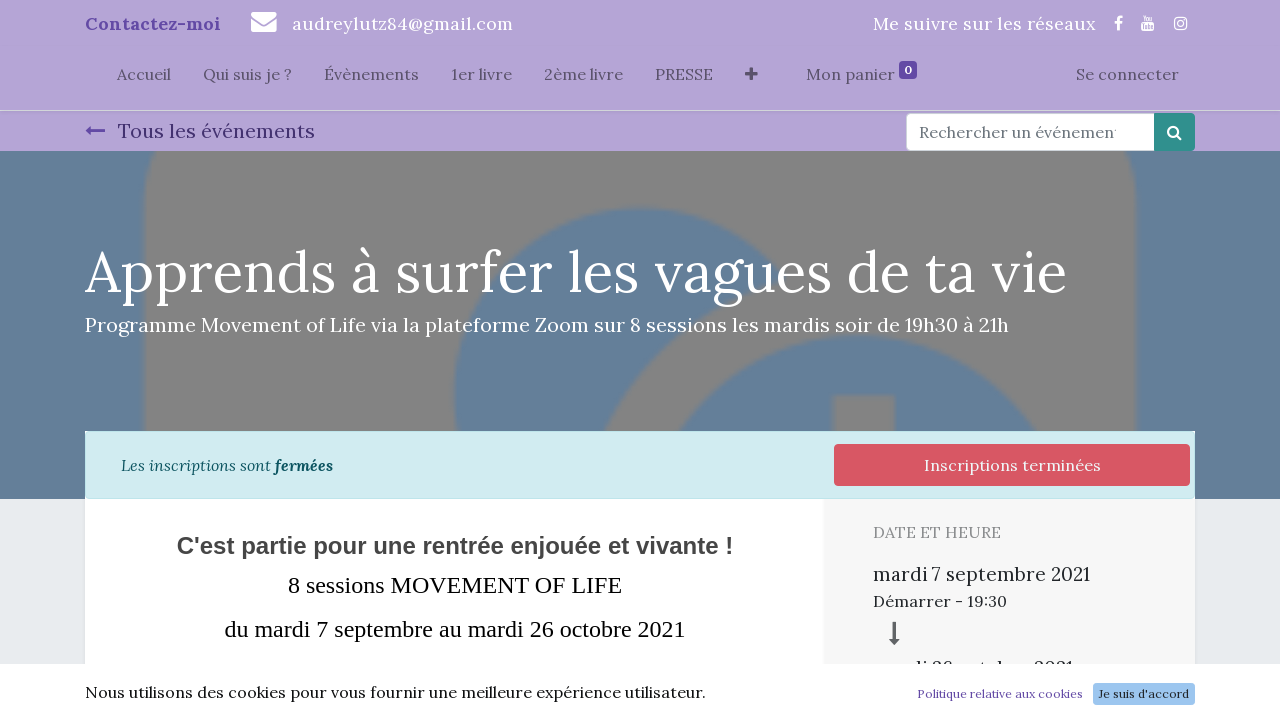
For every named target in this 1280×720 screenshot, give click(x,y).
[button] (751, 78)
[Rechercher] (1174, 132)
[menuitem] (144, 78)
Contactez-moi (153, 23)
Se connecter (1127, 74)
